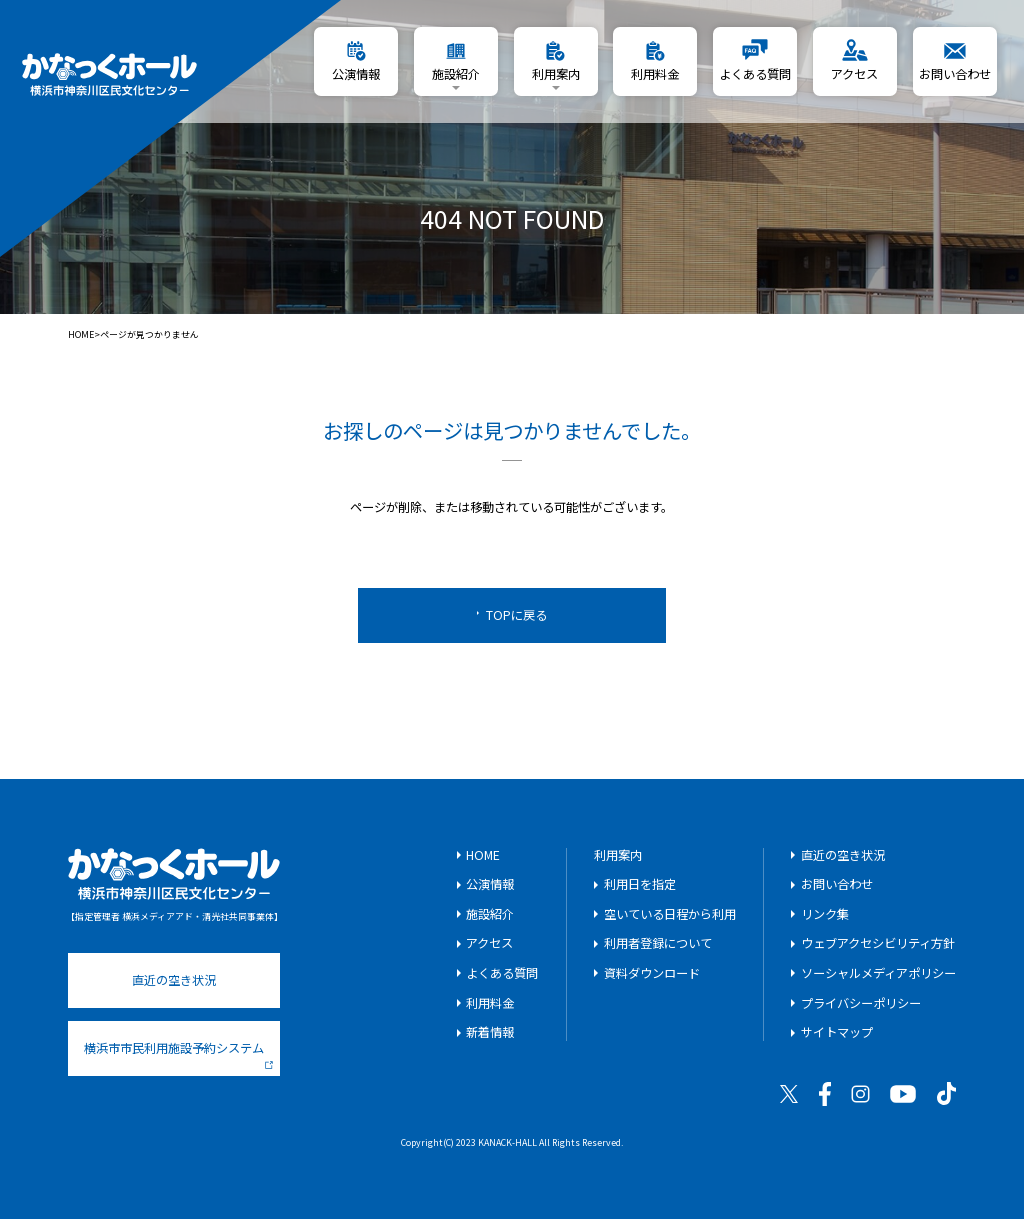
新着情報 (490, 1032)
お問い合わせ (837, 884)
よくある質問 (502, 973)
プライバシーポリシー (861, 1003)
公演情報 (490, 884)
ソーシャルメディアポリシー (878, 973)
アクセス (489, 943)
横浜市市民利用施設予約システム (178, 1054)
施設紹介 (490, 914)
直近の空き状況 (174, 980)
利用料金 (490, 1003)
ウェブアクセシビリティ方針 (878, 943)
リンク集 (825, 914)
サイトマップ (837, 1032)
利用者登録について (658, 943)
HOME (81, 335)
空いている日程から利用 (670, 914)
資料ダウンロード (652, 973)
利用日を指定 (640, 884)
